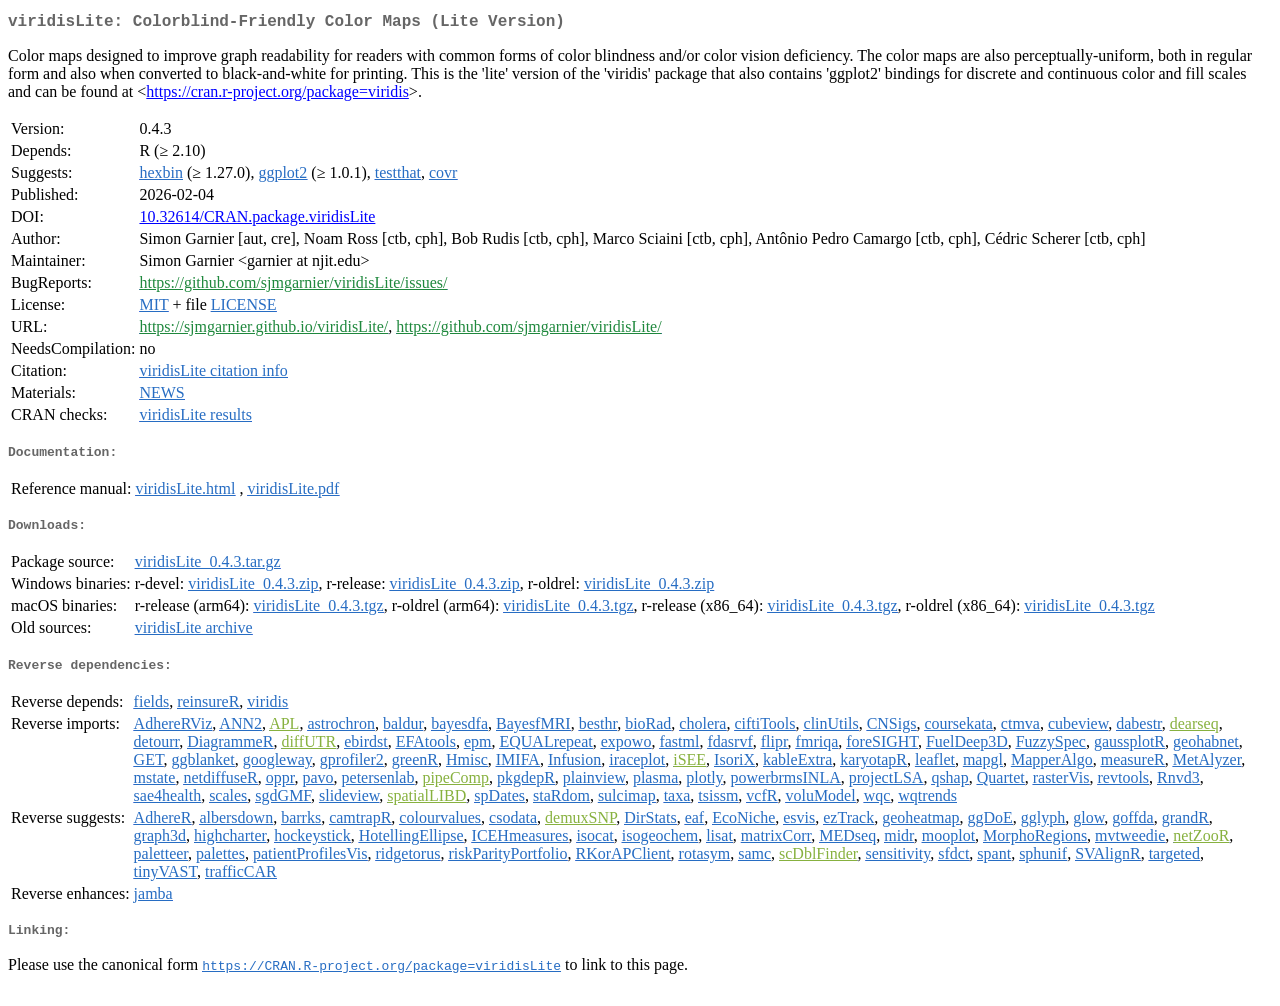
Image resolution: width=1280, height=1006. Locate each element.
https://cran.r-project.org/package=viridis (277, 95)
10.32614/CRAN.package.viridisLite (257, 220)
